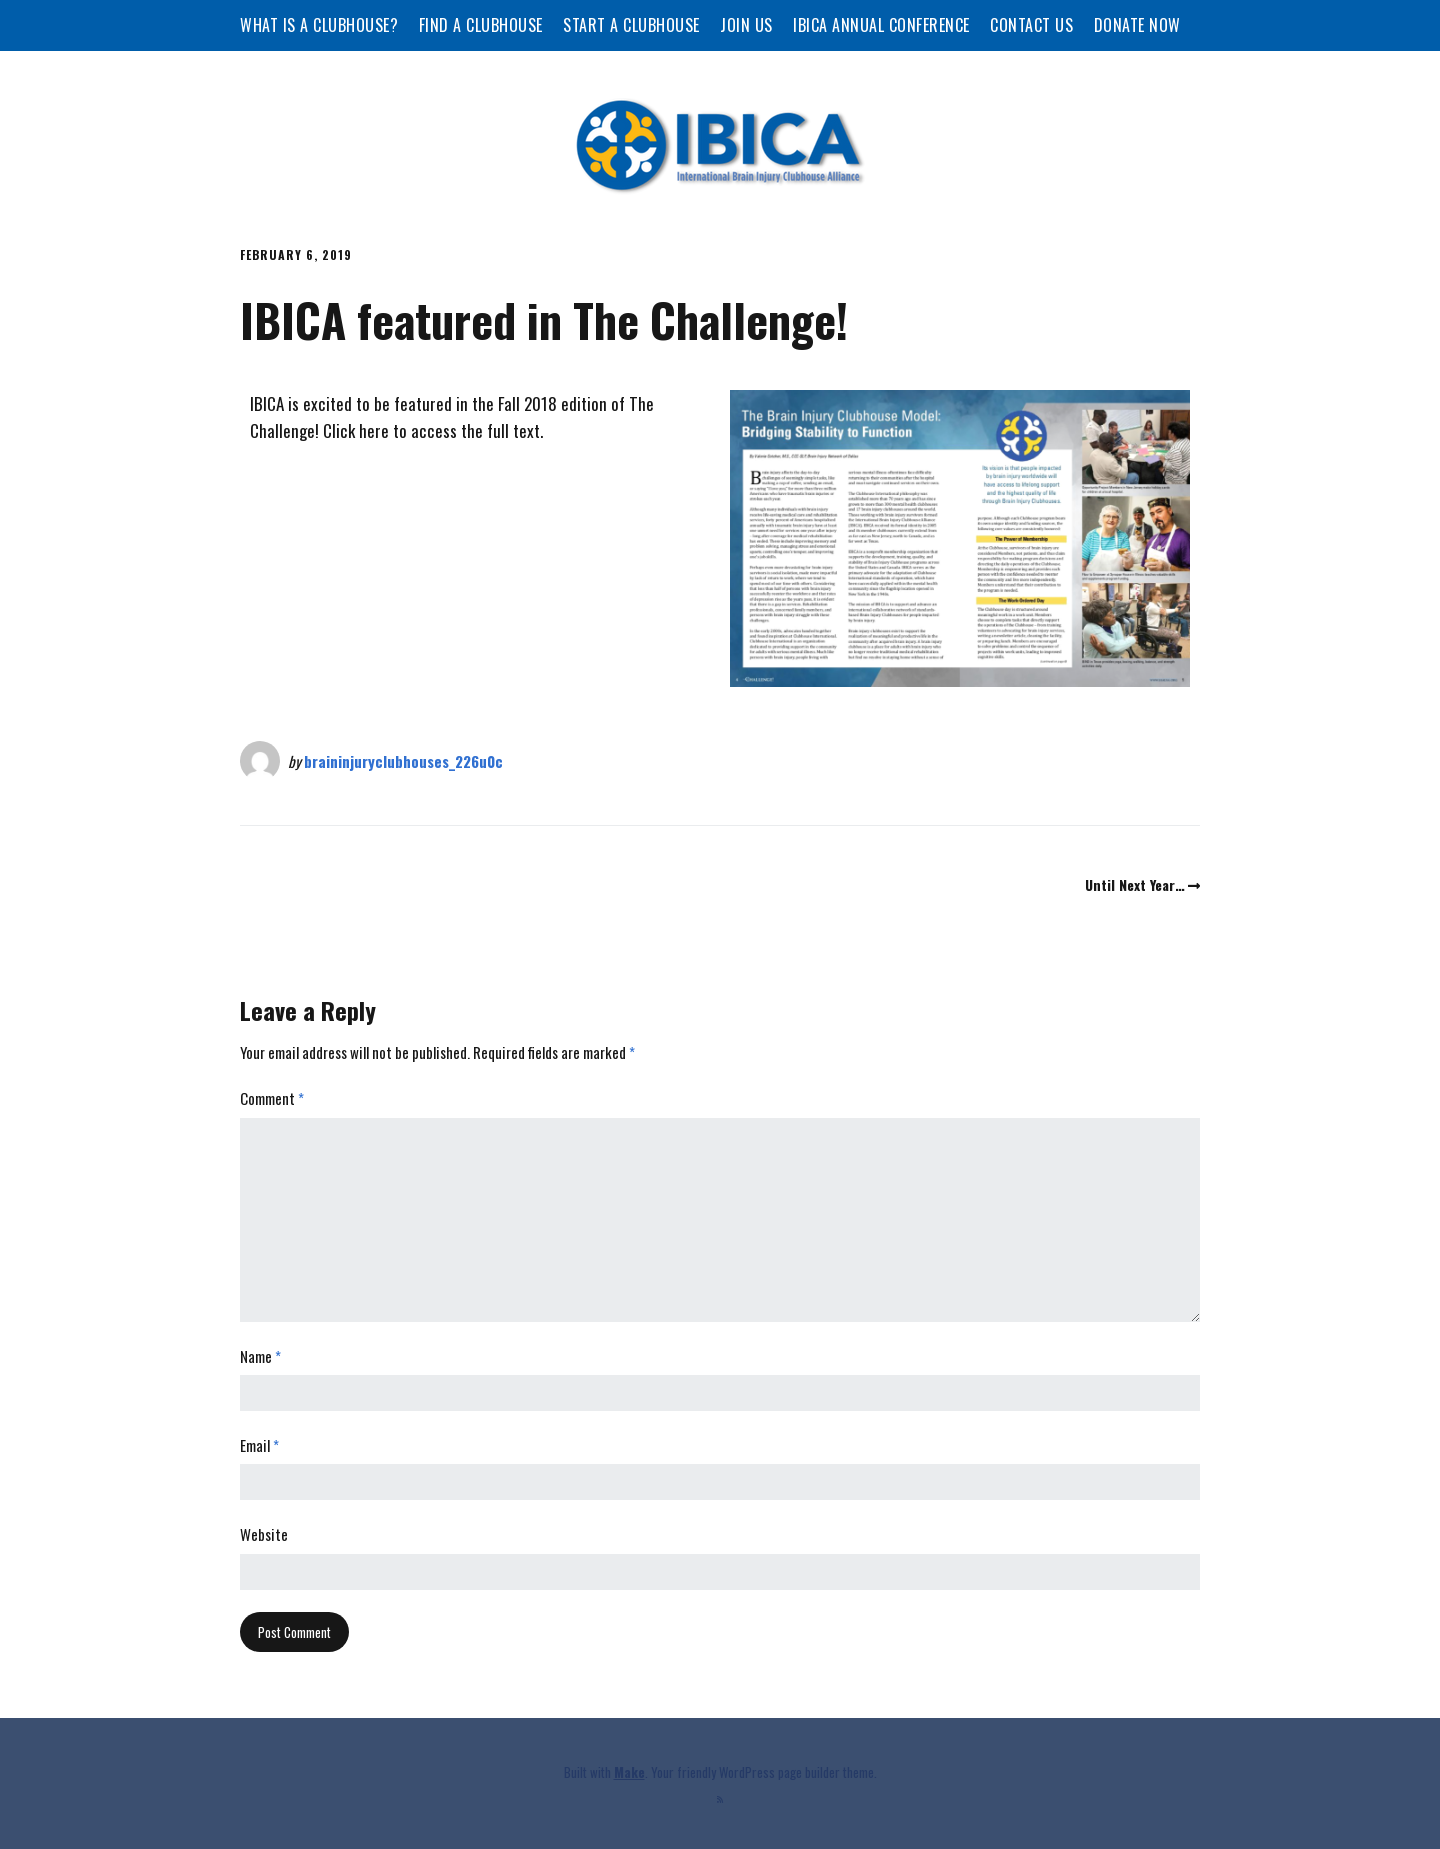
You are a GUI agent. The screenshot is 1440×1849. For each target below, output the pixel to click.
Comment (272, 1098)
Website (264, 1534)
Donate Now (1137, 25)
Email (259, 1445)
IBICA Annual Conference (881, 25)
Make (629, 1772)
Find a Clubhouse (481, 25)
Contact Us (1031, 25)
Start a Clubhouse (631, 25)
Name (260, 1356)
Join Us (746, 25)
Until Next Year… (1135, 884)
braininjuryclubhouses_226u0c (403, 761)
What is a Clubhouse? (319, 25)
